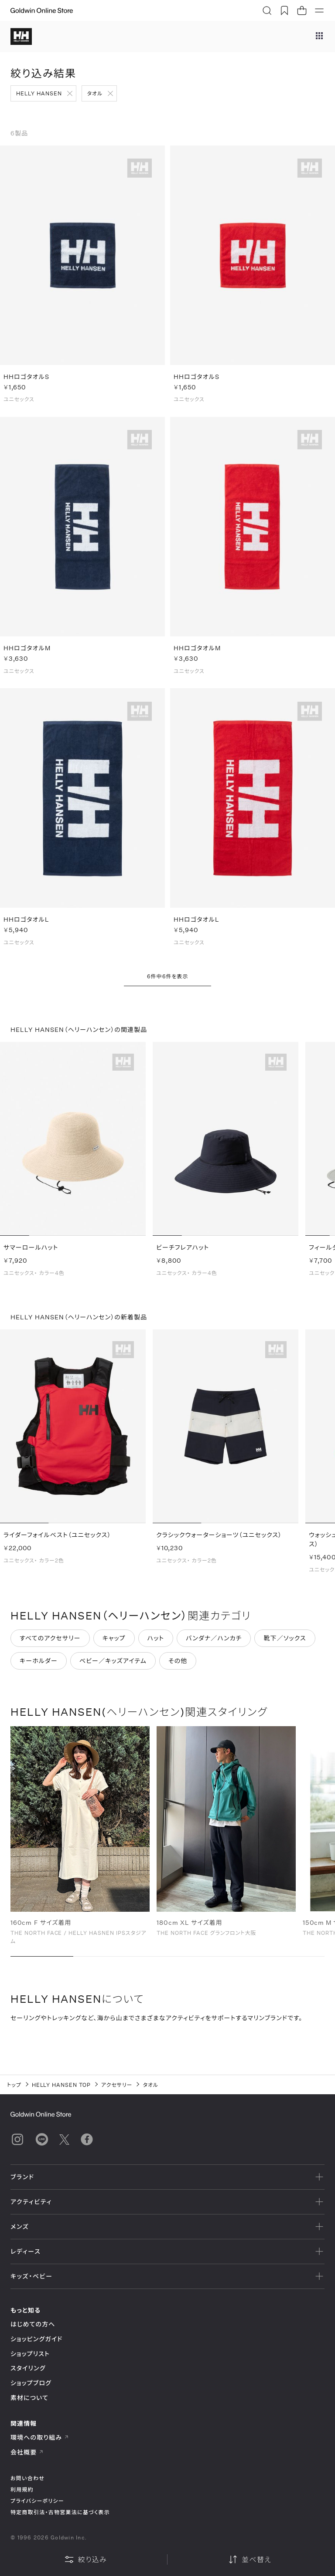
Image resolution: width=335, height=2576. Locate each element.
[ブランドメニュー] (319, 36)
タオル (95, 93)
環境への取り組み (39, 2437)
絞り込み (85, 2559)
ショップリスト (30, 2354)
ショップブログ (30, 2383)
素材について (29, 2397)
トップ (14, 2084)
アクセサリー (117, 2084)
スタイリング (27, 2368)
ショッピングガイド (36, 2339)
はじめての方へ (32, 2324)
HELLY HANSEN (39, 93)
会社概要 (27, 2452)
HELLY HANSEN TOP (61, 2084)
